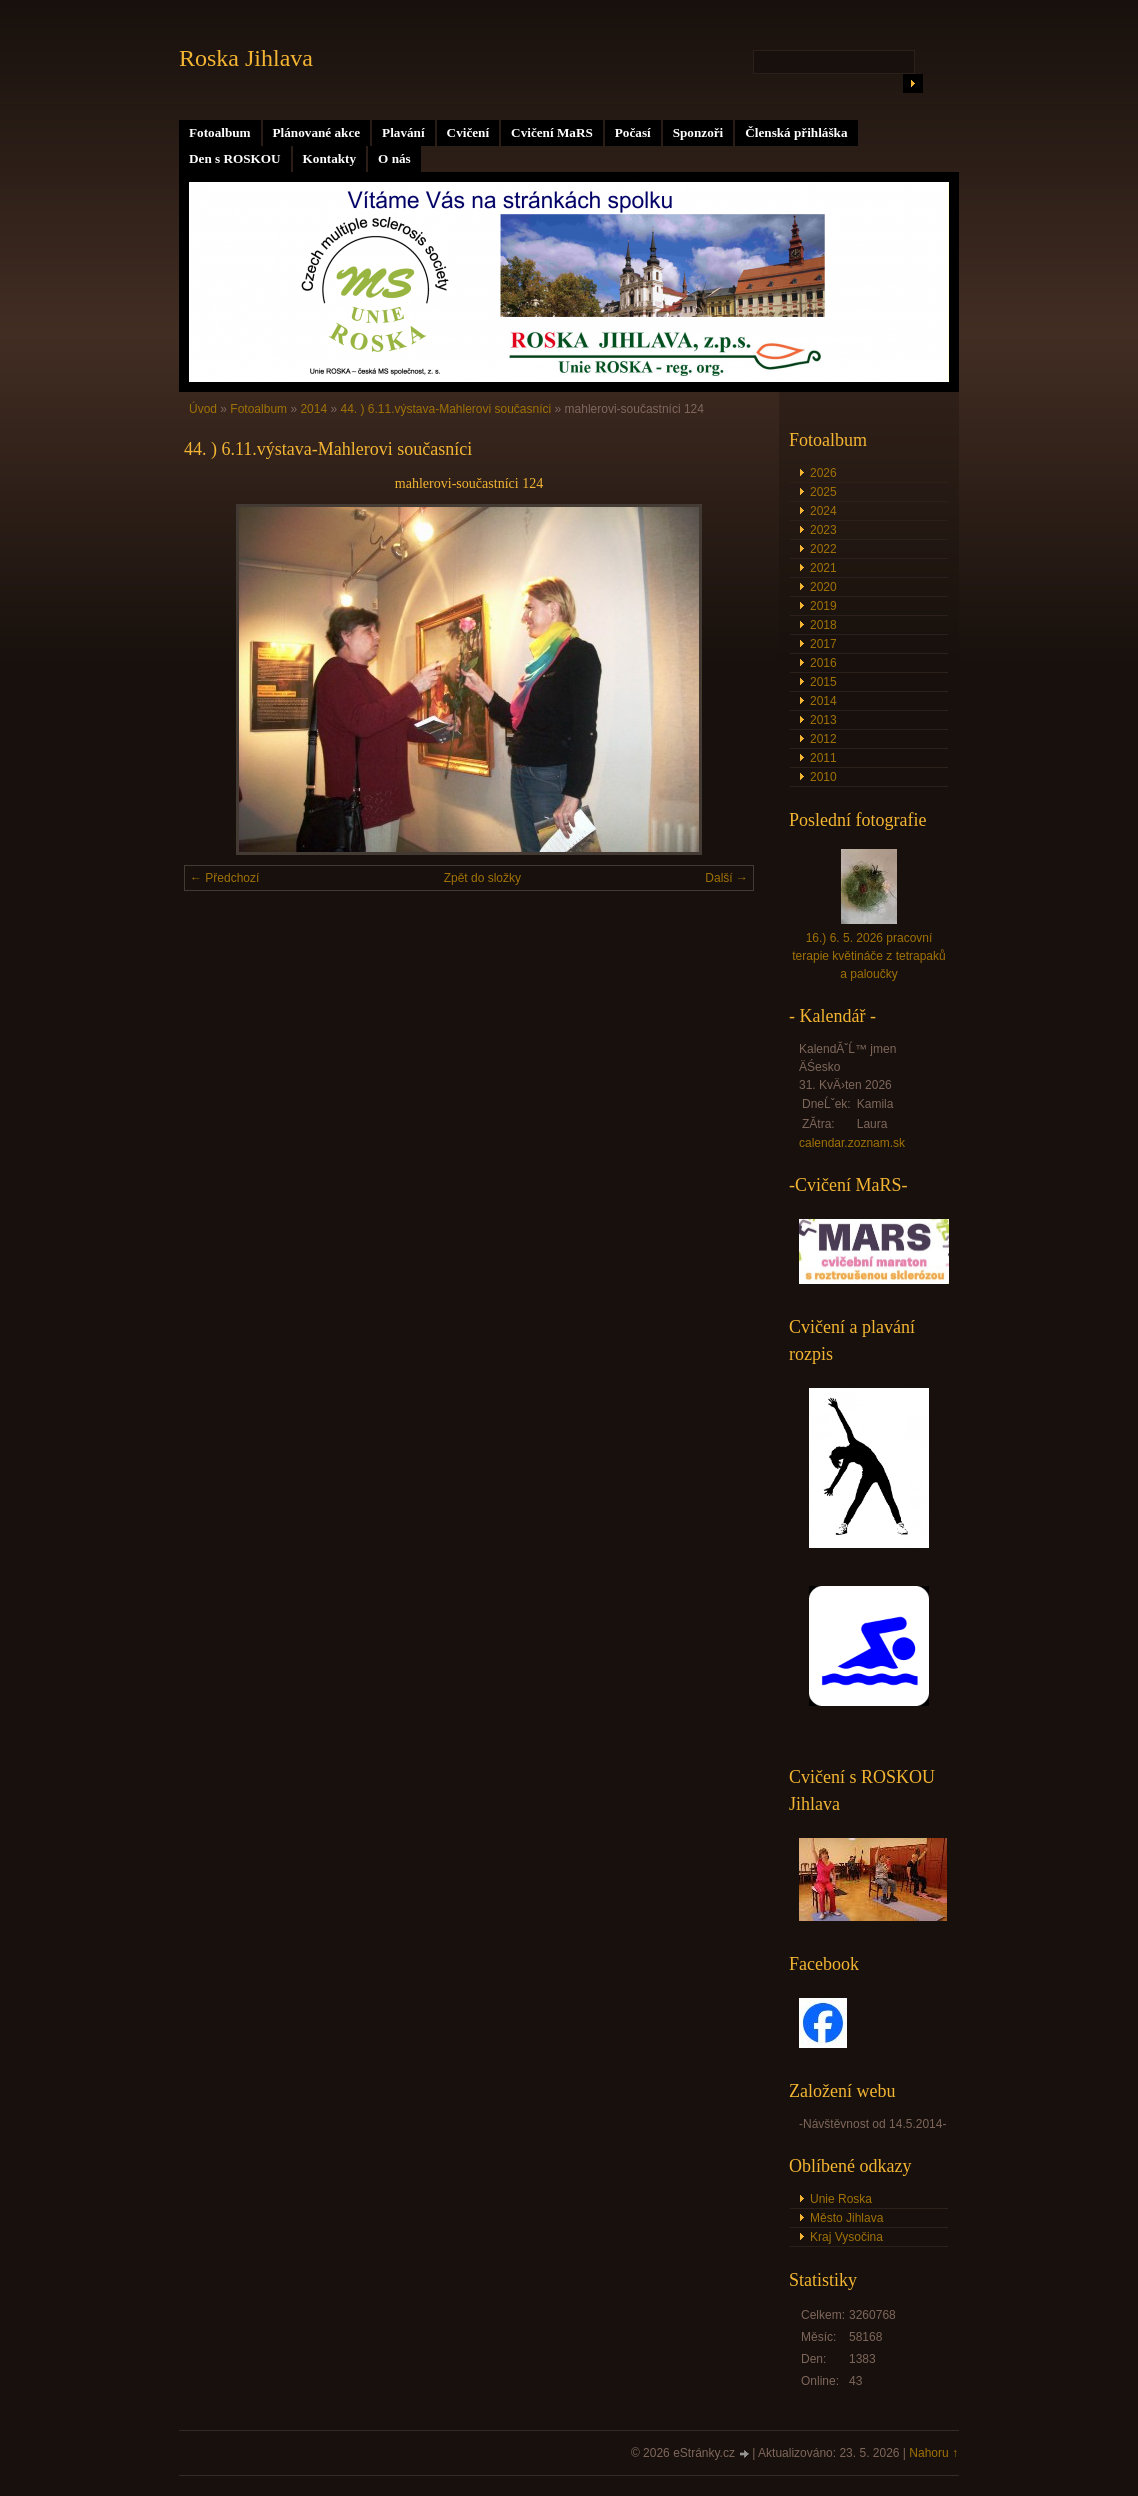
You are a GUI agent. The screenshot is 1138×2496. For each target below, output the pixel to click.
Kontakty (330, 158)
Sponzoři (698, 132)
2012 (823, 739)
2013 (823, 720)
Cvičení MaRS (552, 132)
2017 (823, 644)
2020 (823, 587)
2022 (823, 549)
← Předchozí (224, 878)
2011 (823, 758)
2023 (823, 530)
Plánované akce (317, 132)
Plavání (403, 132)
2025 (823, 492)
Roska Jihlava (246, 58)
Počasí (633, 132)
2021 (823, 568)
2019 (823, 606)
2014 (313, 409)
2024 (823, 511)
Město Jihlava (846, 2218)
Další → (726, 878)
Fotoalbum (220, 132)
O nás (394, 158)
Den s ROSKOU (235, 158)
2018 (823, 625)
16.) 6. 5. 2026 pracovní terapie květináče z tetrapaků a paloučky (868, 956)
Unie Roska (841, 2199)
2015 (823, 682)
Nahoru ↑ (933, 2453)
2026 (823, 473)
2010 (823, 777)
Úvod (203, 409)
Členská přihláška (796, 132)
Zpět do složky (482, 878)
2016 (823, 663)
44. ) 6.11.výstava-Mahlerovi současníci (445, 409)
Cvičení (468, 132)
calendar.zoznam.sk (852, 1143)
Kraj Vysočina (846, 2237)
